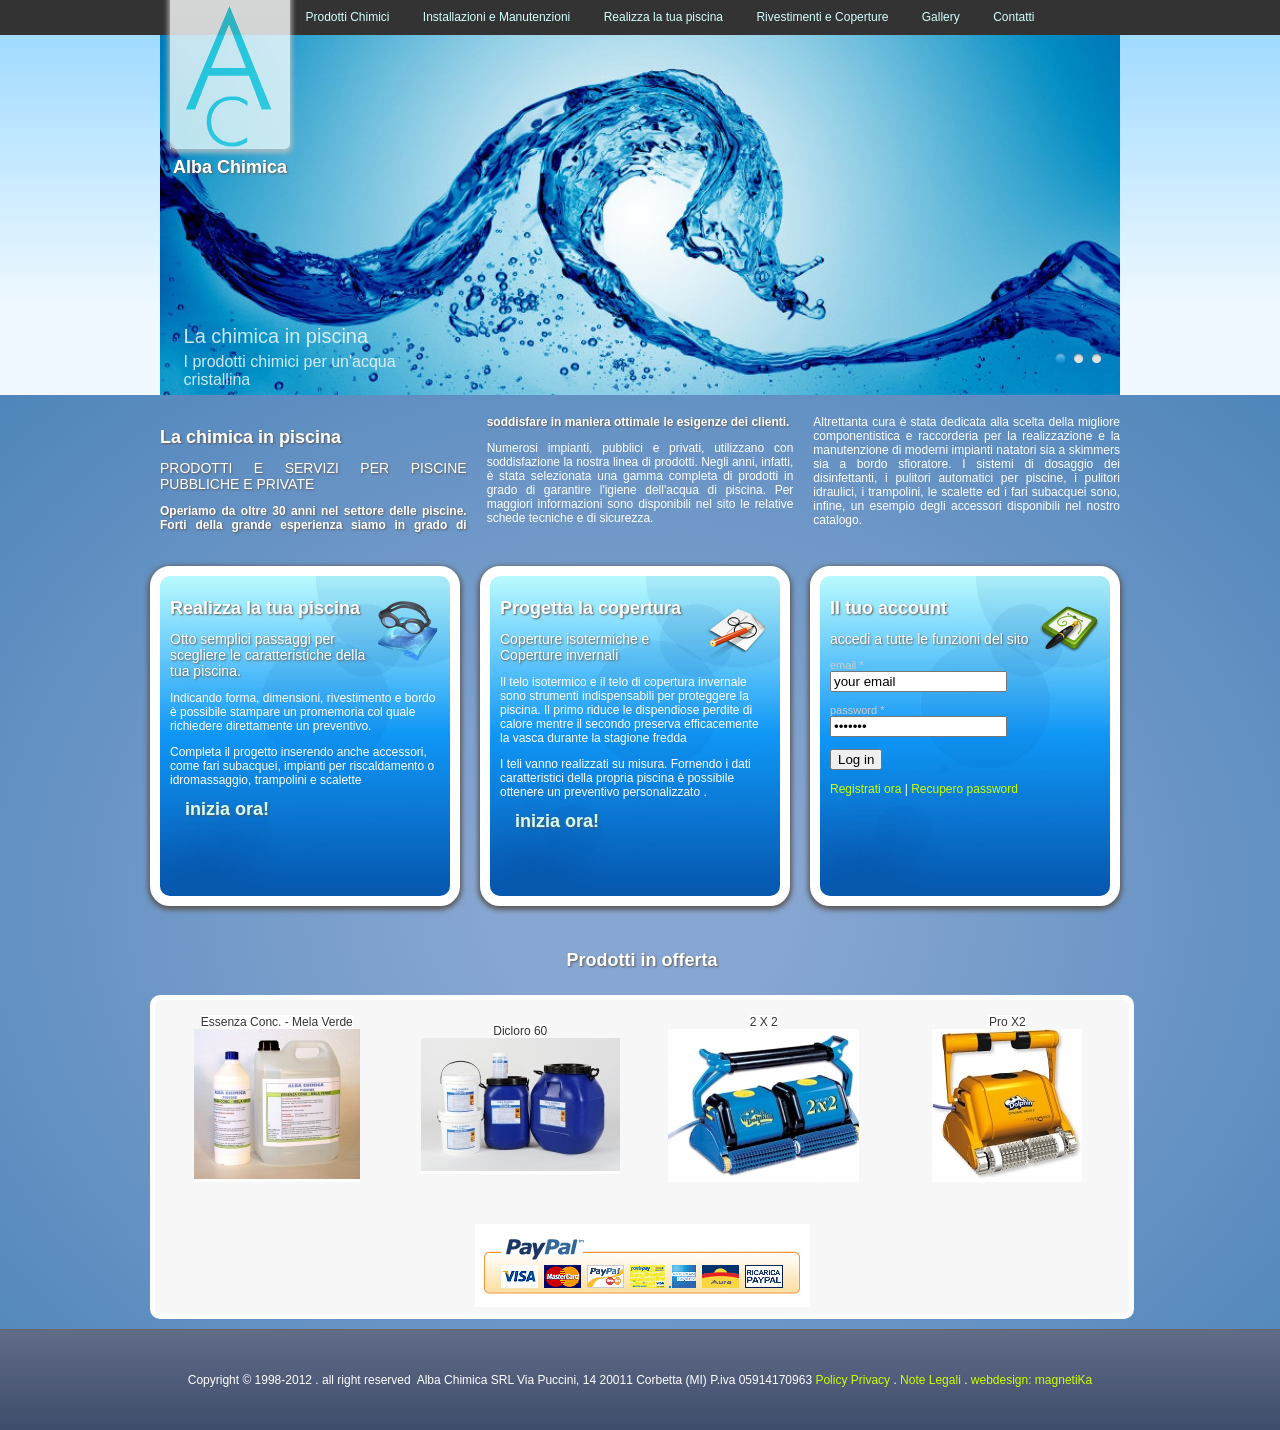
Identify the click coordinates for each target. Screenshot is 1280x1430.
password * (857, 710)
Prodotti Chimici (347, 17)
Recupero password (964, 789)
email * (847, 665)
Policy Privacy (852, 1380)
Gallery (941, 17)
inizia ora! (227, 809)
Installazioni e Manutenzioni (496, 17)
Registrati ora (865, 789)
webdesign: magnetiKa (1031, 1380)
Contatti (1013, 17)
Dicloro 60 (520, 1031)
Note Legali (930, 1380)
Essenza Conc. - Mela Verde (277, 1022)
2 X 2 (764, 1022)
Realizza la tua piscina (663, 17)
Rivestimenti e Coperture (822, 17)
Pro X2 (1007, 1022)
